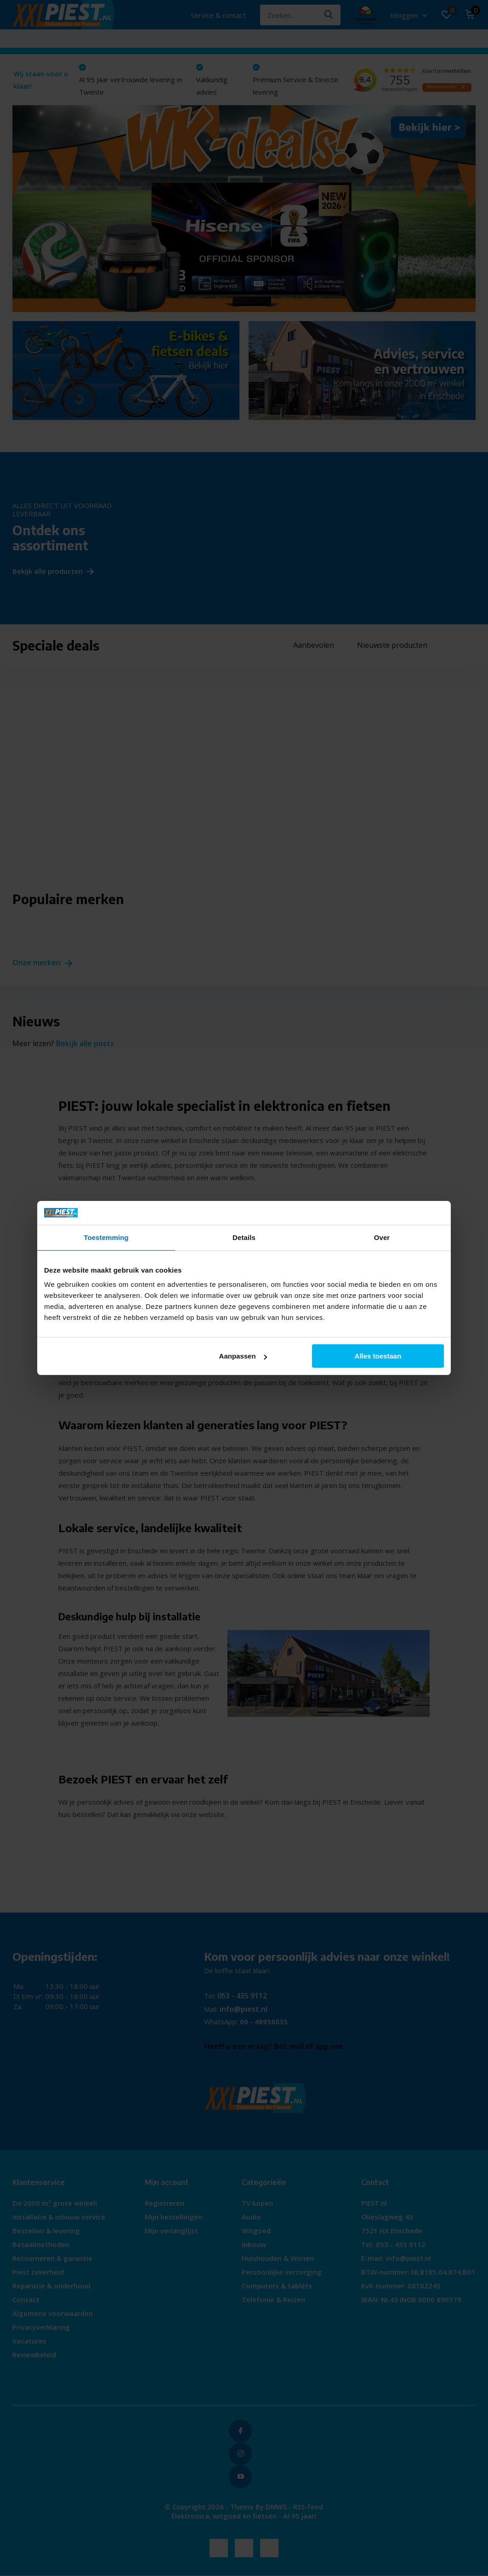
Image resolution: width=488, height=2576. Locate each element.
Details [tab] (244, 1237)
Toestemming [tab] (106, 1237)
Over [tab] (382, 1237)
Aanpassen (243, 1356)
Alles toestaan (378, 1356)
